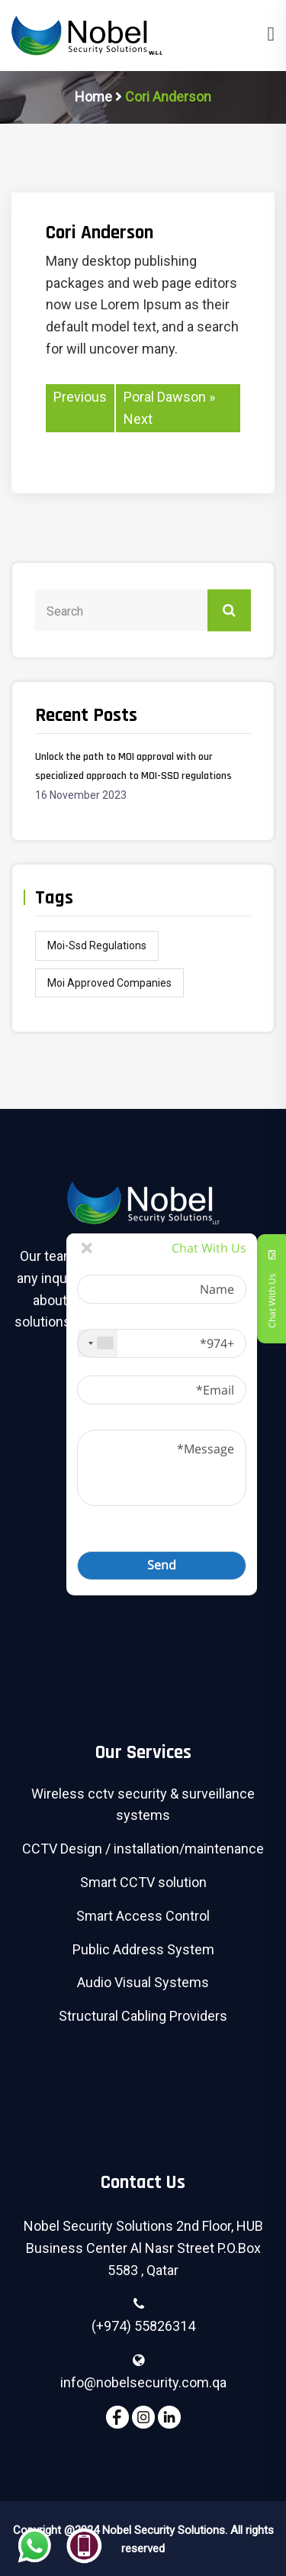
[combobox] (97, 1343)
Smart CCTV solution (143, 1882)
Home (93, 97)
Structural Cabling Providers (143, 2016)
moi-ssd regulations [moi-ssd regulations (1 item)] (96, 945)
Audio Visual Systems (143, 1982)
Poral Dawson (165, 397)
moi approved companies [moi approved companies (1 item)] (109, 983)
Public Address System (143, 1949)
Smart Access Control (143, 1916)
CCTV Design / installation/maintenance (143, 1849)
